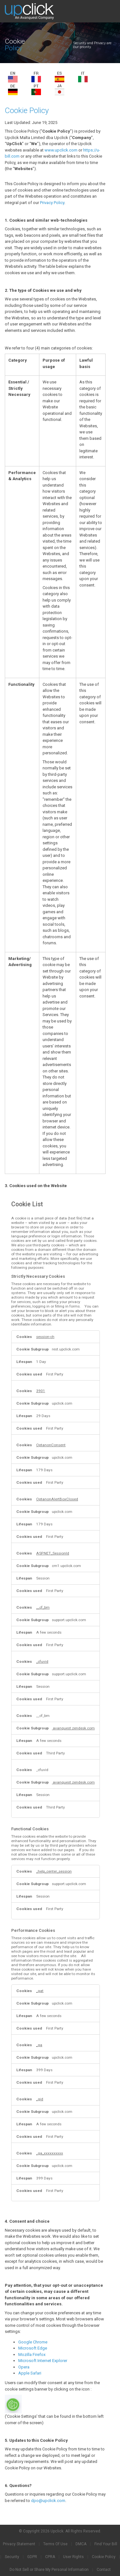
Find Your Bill (105, 2544)
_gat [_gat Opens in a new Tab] (40, 1991)
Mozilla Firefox (31, 2354)
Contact (104, 2569)
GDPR (32, 2557)
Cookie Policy (104, 2557)
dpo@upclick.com (48, 2500)
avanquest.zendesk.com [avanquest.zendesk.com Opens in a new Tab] (73, 1728)
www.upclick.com (60, 150)
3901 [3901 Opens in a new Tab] (40, 1391)
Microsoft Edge (32, 2348)
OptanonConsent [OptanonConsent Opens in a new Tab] (51, 1445)
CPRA (50, 2557)
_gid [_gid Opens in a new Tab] (39, 2099)
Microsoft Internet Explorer (42, 2360)
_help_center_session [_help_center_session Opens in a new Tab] (54, 1871)
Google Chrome (32, 2342)
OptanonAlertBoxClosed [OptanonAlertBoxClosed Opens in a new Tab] (57, 1499)
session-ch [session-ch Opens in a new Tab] (45, 1336)
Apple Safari (29, 2373)
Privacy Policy (52, 202)
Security (12, 2557)
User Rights (73, 2557)
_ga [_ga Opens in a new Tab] (39, 2045)
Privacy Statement (19, 2544)
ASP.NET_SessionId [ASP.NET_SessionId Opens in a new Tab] (52, 1553)
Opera (23, 2367)
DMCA (81, 2544)
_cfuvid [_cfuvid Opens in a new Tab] (42, 1661)
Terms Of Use (55, 2544)
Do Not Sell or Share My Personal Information (49, 2569)
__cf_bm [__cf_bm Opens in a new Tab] (43, 1607)
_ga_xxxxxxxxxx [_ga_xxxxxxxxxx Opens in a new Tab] (49, 2153)
